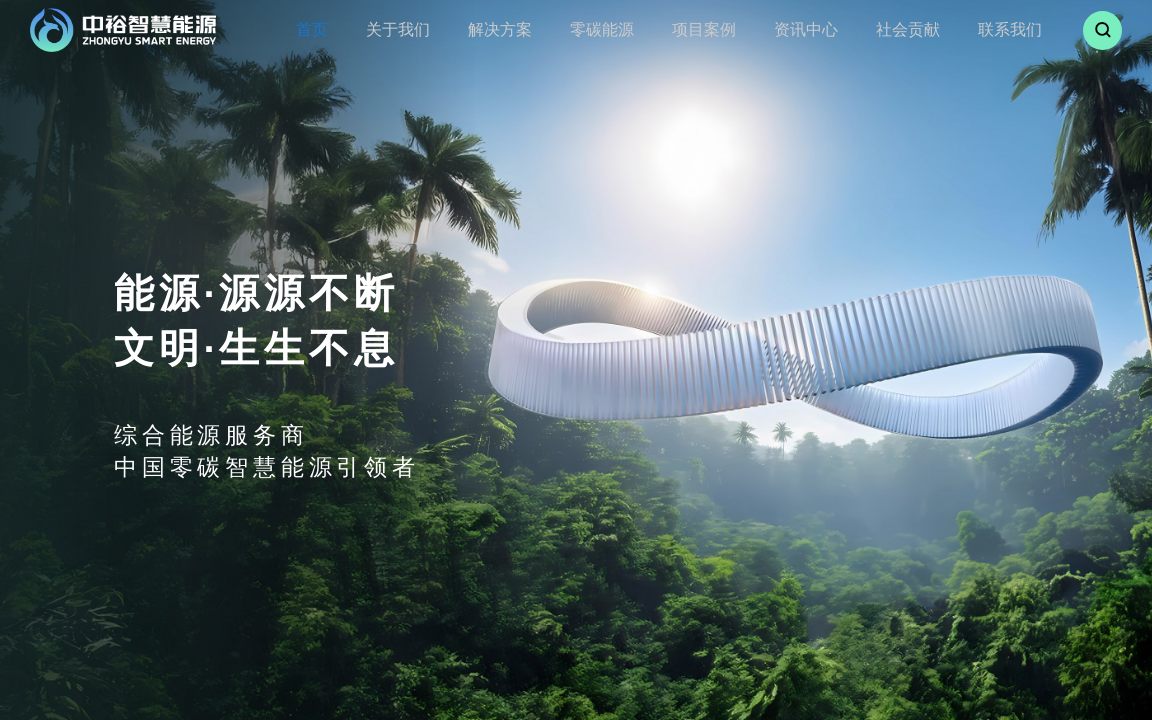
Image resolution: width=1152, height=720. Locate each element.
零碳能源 (599, 29)
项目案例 (692, 29)
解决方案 (506, 29)
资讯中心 (784, 29)
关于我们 (413, 29)
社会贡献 (877, 29)
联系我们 (970, 29)
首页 (336, 29)
